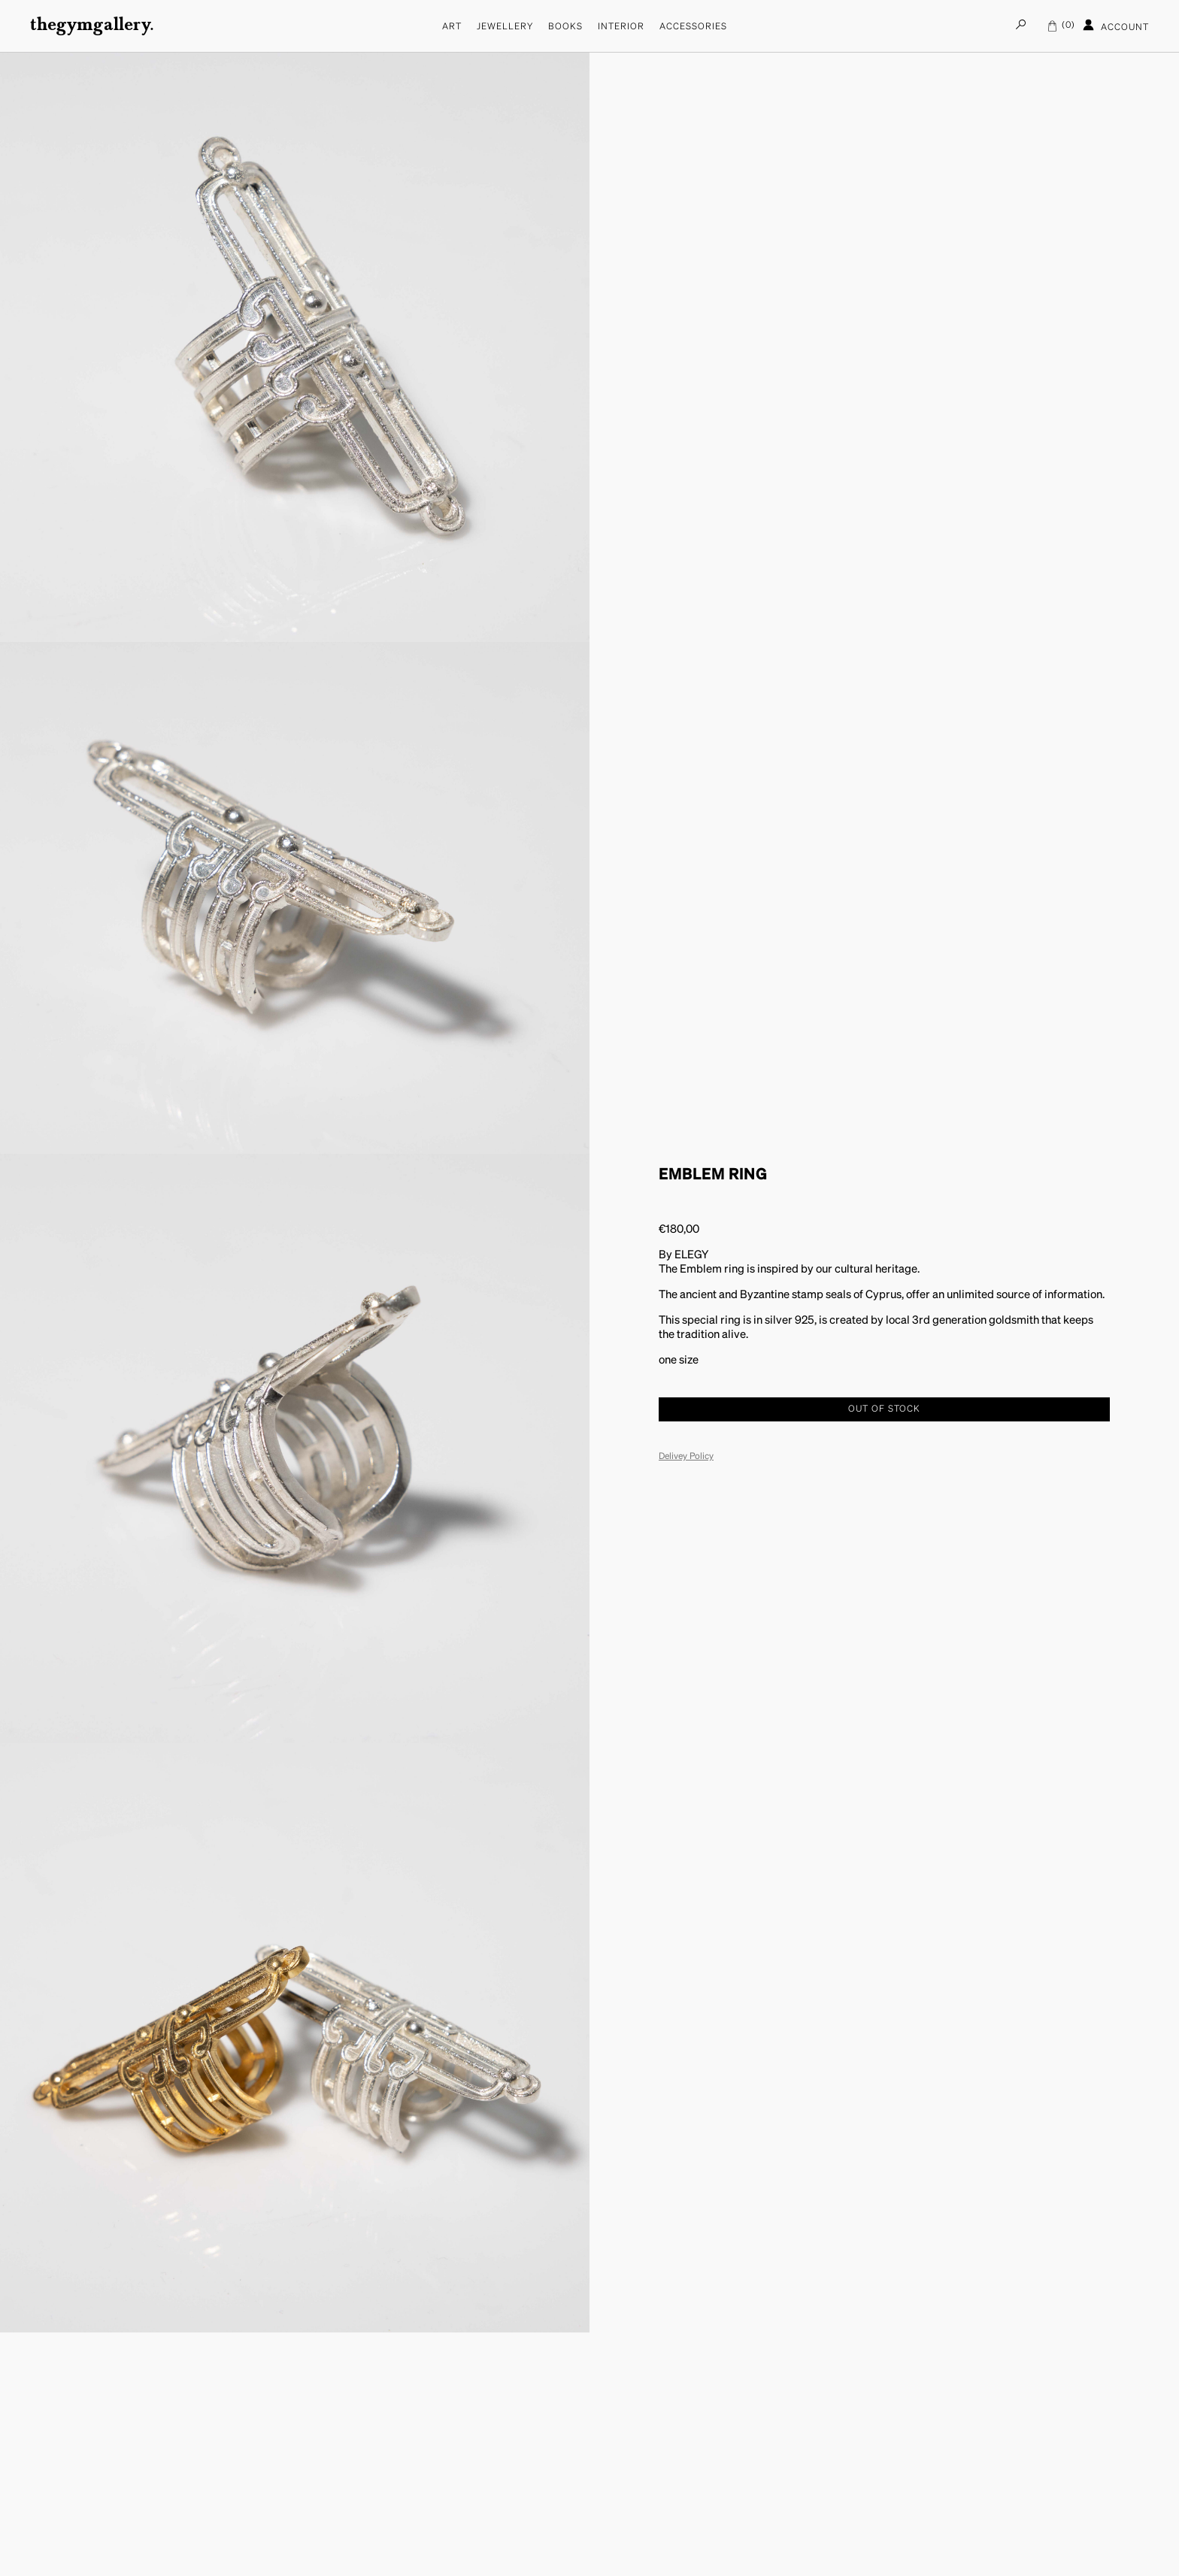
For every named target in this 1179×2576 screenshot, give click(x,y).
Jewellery (505, 27)
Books (565, 27)
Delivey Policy (686, 1456)
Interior (621, 27)
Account (1116, 25)
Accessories (693, 27)
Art (452, 27)
